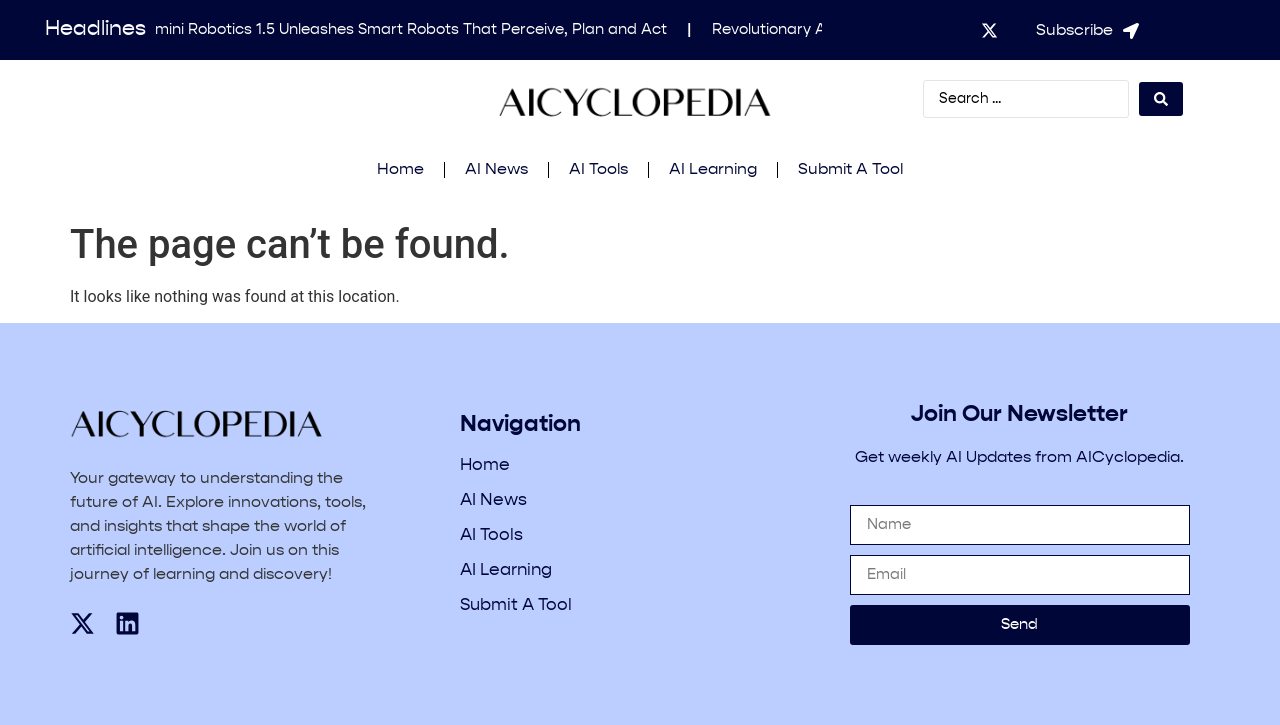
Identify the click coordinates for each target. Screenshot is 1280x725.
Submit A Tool (850, 170)
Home (400, 170)
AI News (496, 170)
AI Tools (598, 170)
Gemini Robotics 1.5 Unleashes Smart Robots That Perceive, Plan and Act (405, 29)
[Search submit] (1161, 99)
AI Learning (713, 170)
